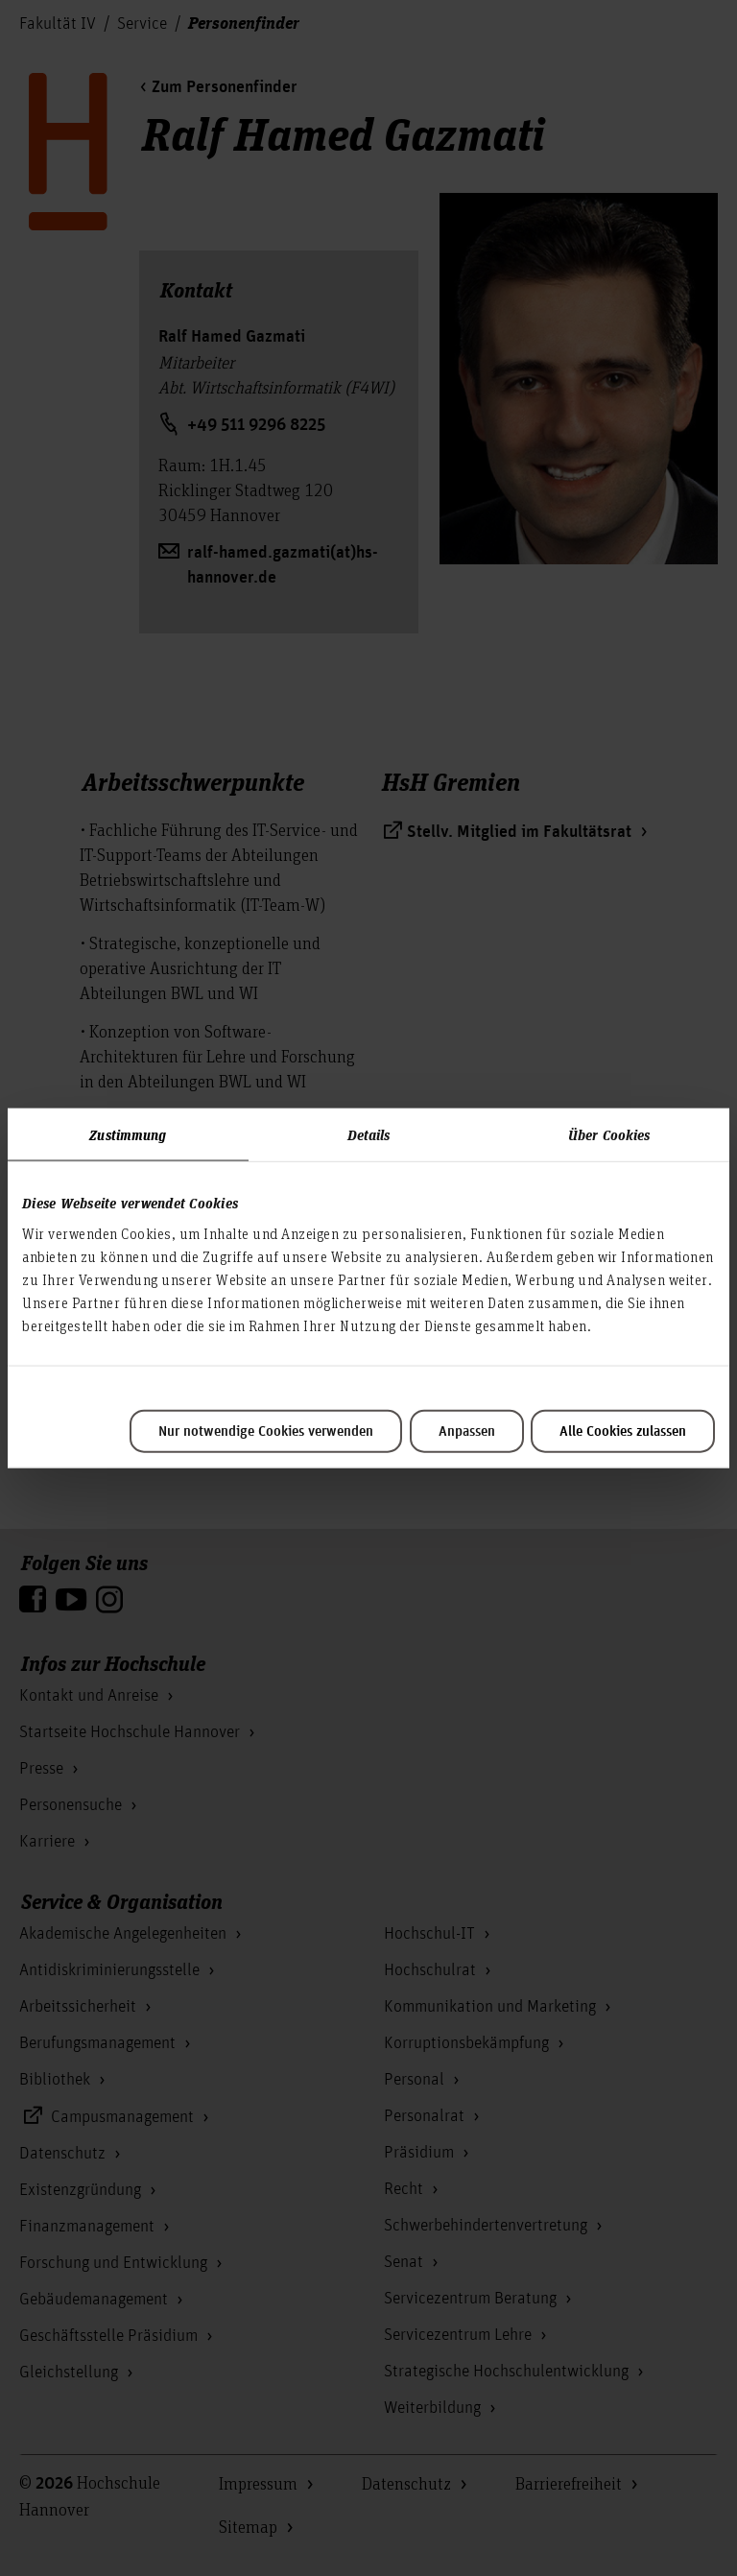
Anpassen (467, 1431)
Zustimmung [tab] (127, 1134)
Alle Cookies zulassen (622, 1431)
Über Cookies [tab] (609, 1134)
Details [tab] (369, 1134)
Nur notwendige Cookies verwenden (265, 1431)
